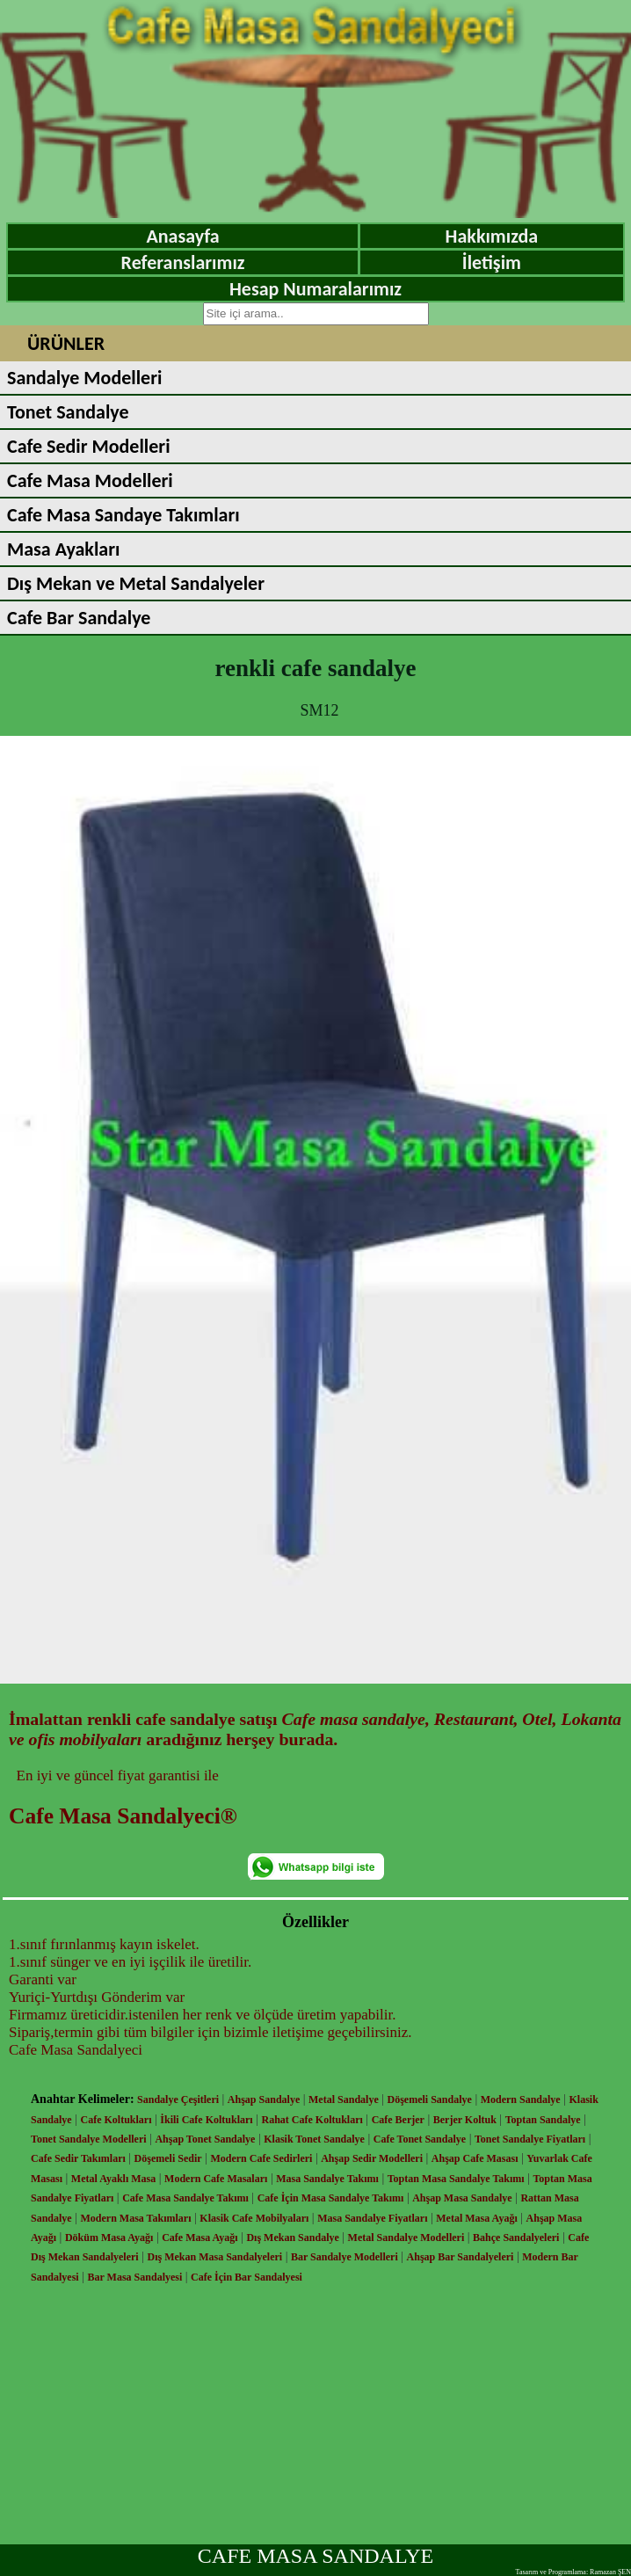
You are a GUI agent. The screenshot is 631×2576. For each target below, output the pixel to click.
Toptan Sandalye (543, 2120)
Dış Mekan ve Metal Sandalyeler (136, 583)
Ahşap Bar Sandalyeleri (460, 2257)
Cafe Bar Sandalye (78, 617)
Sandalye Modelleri (84, 377)
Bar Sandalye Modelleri (344, 2257)
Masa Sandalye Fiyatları (372, 2218)
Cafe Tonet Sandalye (420, 2139)
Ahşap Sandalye (264, 2099)
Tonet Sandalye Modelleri (89, 2139)
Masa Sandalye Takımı (327, 2178)
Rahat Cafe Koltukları (311, 2120)
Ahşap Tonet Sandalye (205, 2139)
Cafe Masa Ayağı (199, 2237)
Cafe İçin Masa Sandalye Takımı (330, 2198)
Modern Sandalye (521, 2099)
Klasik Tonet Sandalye (314, 2139)
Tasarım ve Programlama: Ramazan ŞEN (573, 2572)
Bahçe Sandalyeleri (516, 2237)
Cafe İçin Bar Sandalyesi (246, 2277)
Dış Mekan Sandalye (292, 2237)
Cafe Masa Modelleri (90, 480)
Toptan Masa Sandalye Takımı (456, 2178)
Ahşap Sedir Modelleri (372, 2158)
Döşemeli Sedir (168, 2158)
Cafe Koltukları (116, 2120)
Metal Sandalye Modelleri (406, 2237)
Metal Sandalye (343, 2099)
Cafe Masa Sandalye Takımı (185, 2198)
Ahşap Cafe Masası (475, 2158)
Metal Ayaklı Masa (113, 2178)
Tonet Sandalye (68, 412)
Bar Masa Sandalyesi (135, 2277)
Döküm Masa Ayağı (109, 2237)
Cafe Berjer (398, 2120)
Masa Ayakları (63, 549)
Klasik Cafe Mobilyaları (253, 2218)
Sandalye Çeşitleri (178, 2099)
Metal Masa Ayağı (476, 2218)
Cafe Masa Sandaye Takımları (123, 515)
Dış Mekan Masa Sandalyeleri (214, 2257)
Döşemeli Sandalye (430, 2099)
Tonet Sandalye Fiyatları (530, 2139)
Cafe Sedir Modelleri (88, 446)
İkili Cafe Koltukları (206, 2120)
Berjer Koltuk (465, 2120)
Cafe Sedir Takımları (78, 2158)
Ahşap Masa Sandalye (461, 2198)
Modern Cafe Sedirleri (261, 2158)
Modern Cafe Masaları (215, 2178)
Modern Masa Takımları (136, 2218)
